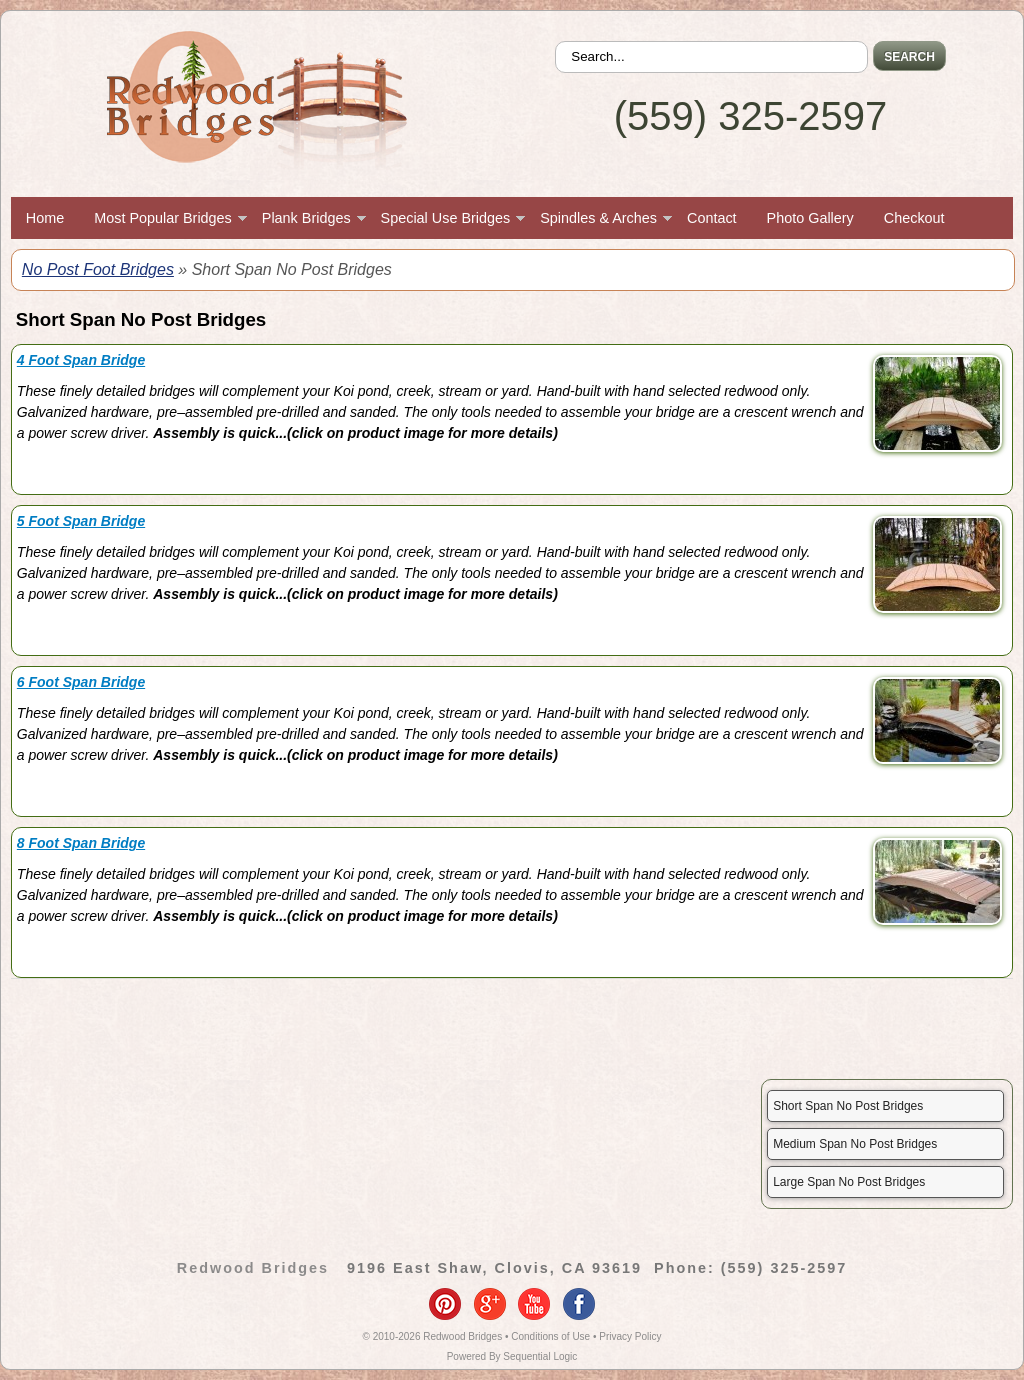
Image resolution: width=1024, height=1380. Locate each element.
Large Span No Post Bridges (849, 1182)
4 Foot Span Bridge (81, 360)
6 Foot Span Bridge (81, 682)
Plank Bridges (306, 218)
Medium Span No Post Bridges (855, 1144)
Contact (712, 218)
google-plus (490, 1304)
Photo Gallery (810, 218)
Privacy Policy (630, 1336)
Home (45, 218)
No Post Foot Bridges (98, 269)
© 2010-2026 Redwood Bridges (433, 1336)
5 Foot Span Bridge (81, 521)
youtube (534, 1304)
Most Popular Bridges (163, 218)
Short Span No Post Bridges (848, 1106)
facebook (579, 1304)
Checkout (914, 218)
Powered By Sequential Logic (512, 1356)
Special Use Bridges (446, 218)
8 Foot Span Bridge (81, 843)
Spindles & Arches (598, 218)
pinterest (445, 1304)
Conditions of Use (550, 1336)
